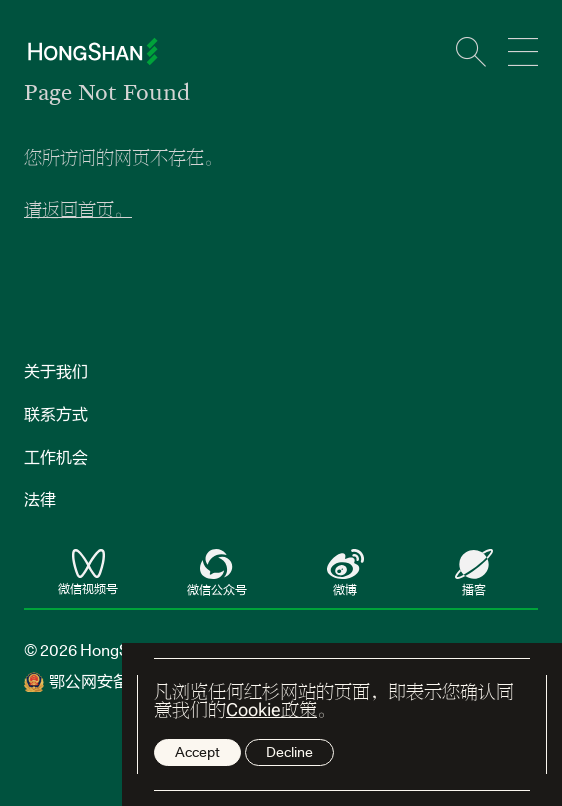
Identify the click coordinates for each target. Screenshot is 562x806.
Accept (197, 752)
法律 (40, 499)
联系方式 (56, 414)
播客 (474, 573)
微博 (345, 573)
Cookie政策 (271, 709)
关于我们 (56, 371)
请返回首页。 (78, 209)
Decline (289, 752)
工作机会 (56, 457)
